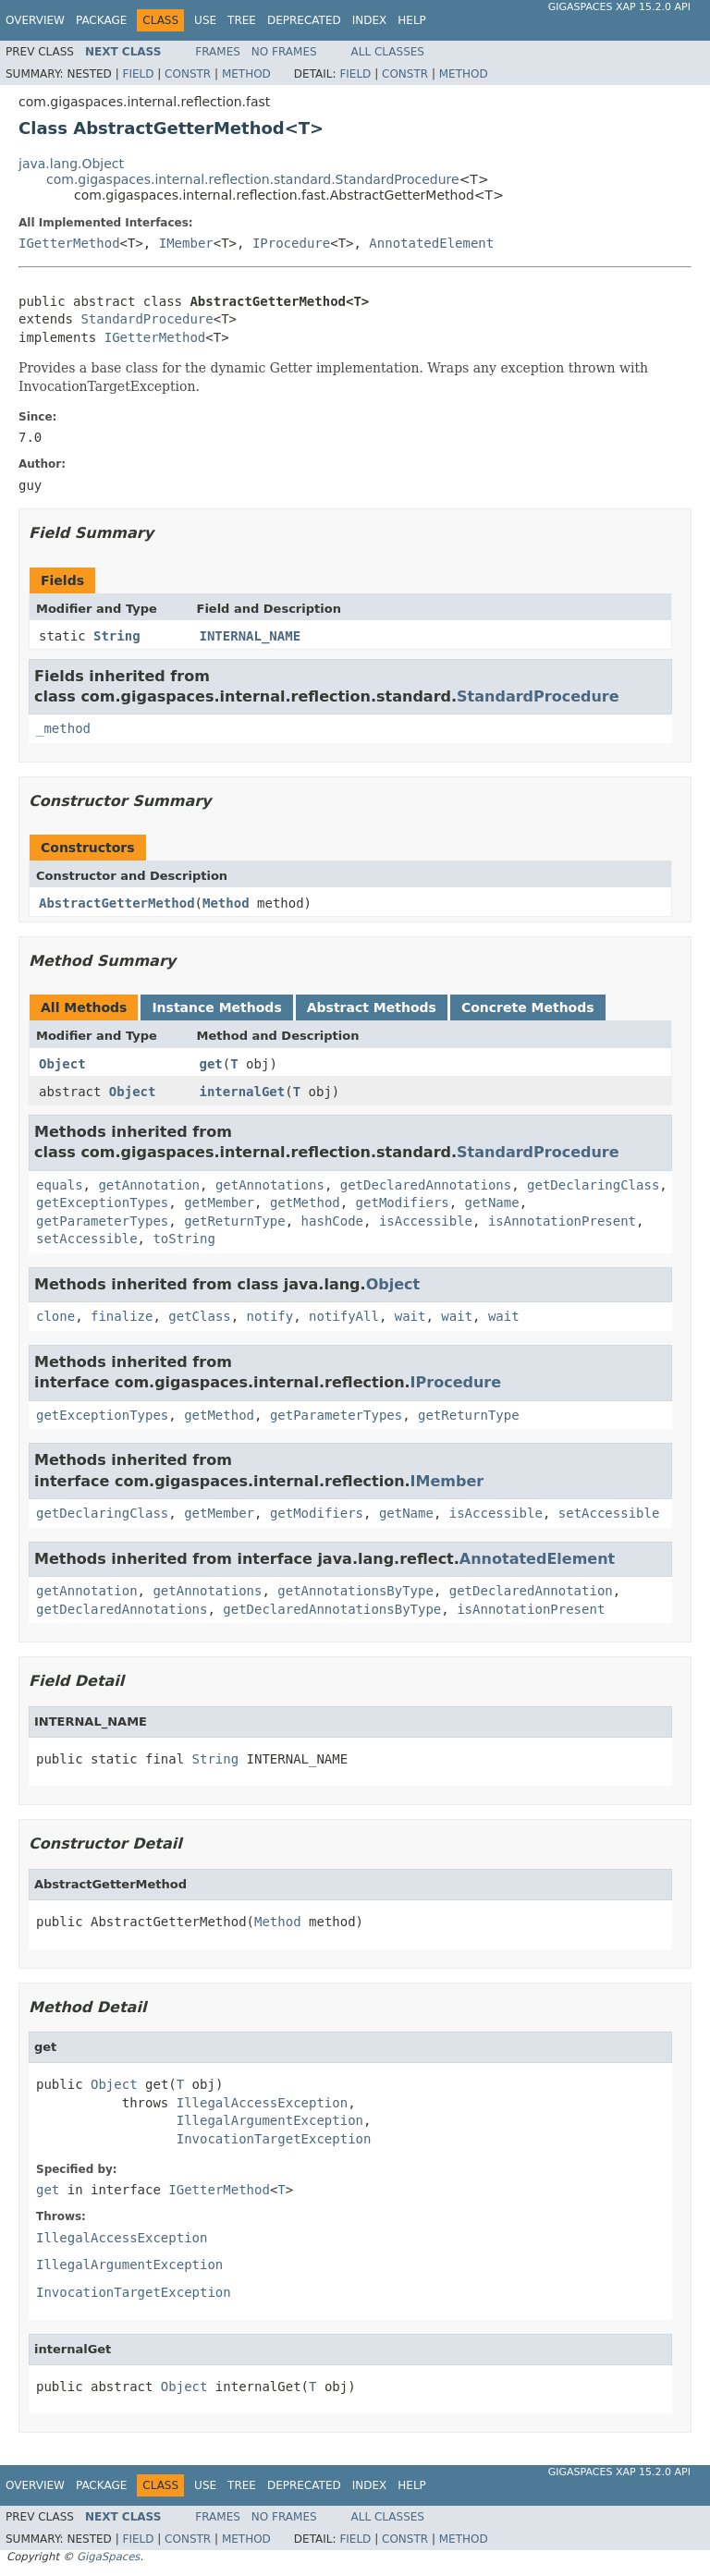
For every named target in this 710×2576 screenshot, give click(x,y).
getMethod (305, 1202)
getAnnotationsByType (355, 1590)
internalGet (243, 1091)
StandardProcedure (146, 318)
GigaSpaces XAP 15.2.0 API (619, 7)
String (117, 636)
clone (55, 1316)
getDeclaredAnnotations (425, 1185)
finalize (122, 1316)
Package (101, 20)
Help (412, 20)
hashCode (332, 1221)
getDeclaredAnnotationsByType (332, 1609)
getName (492, 1202)
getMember (219, 1202)
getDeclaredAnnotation (531, 1590)
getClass (199, 1316)
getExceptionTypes (102, 1202)
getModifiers (402, 1202)
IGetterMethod (69, 243)
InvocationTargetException (274, 2138)
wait (410, 1316)
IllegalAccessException (262, 2102)
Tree (241, 20)
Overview (35, 20)
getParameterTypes (102, 1221)
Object (62, 1063)
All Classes (387, 51)
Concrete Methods (527, 1007)
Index (369, 20)
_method (63, 728)
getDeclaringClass (593, 1185)
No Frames (284, 51)
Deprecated (304, 20)
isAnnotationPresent (562, 1221)
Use (205, 20)
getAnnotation (149, 1185)
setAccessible (87, 1238)
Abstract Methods (371, 1007)
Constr (188, 73)
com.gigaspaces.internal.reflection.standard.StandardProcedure (252, 179)
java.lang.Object (71, 163)
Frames (217, 51)
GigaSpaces (108, 2556)
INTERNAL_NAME (250, 636)
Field (137, 73)
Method (246, 73)
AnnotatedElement (431, 243)
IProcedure (291, 243)
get (211, 1063)
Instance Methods (216, 1007)
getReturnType (235, 1221)
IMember (186, 243)
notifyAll (344, 1316)
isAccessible (425, 1221)
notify (270, 1316)
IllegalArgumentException (270, 2120)
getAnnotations (269, 1185)
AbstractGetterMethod (117, 903)
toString (183, 1238)
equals (59, 1185)
